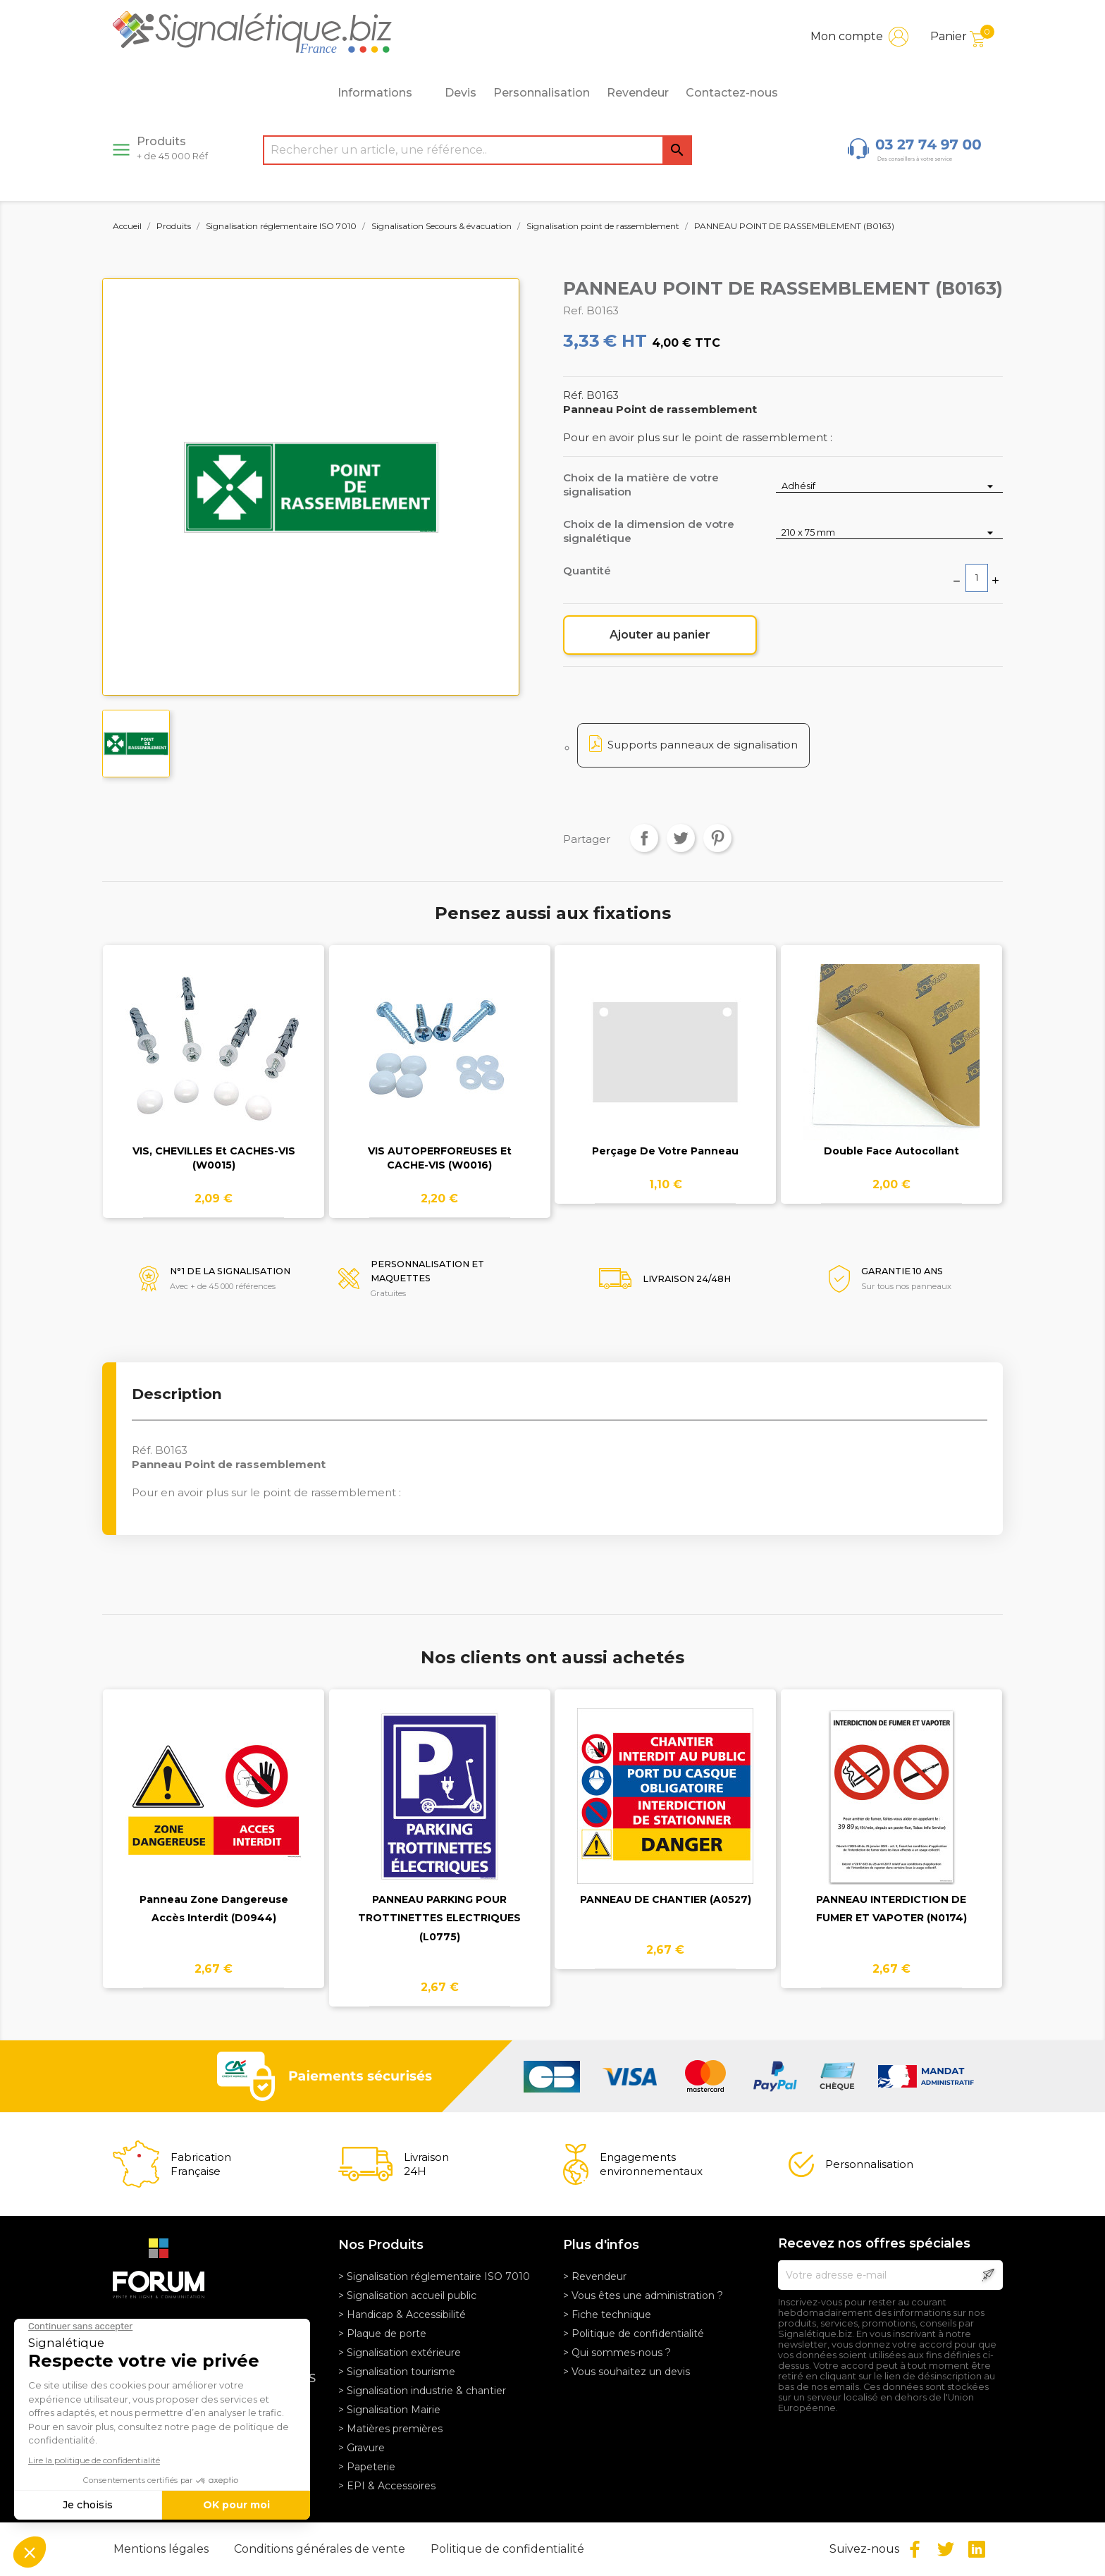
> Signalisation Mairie (389, 2409)
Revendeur (638, 92)
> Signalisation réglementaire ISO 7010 (434, 2276)
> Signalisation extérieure (399, 2352)
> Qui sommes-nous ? (617, 2352)
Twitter (946, 2549)
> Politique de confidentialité (633, 2333)
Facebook (915, 2549)
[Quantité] (976, 578)
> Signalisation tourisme (396, 2371)
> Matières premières (390, 2428)
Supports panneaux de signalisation (702, 744)
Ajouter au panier (660, 634)
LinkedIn (977, 2549)
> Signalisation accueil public (407, 2295)
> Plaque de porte (382, 2333)
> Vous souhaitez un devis (626, 2371)
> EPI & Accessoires (387, 2485)
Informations (383, 93)
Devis (460, 92)
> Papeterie (366, 2466)
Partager (644, 838)
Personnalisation (541, 92)
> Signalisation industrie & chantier (422, 2390)
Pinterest (717, 838)
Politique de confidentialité (507, 2549)
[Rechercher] (477, 150)
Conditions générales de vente (321, 2549)
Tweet (681, 838)
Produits (172, 148)
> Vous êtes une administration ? (643, 2295)
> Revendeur (594, 2276)
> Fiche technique (607, 2314)
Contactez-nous (732, 92)
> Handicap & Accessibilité (402, 2314)
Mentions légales (162, 2549)
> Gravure (361, 2447)
